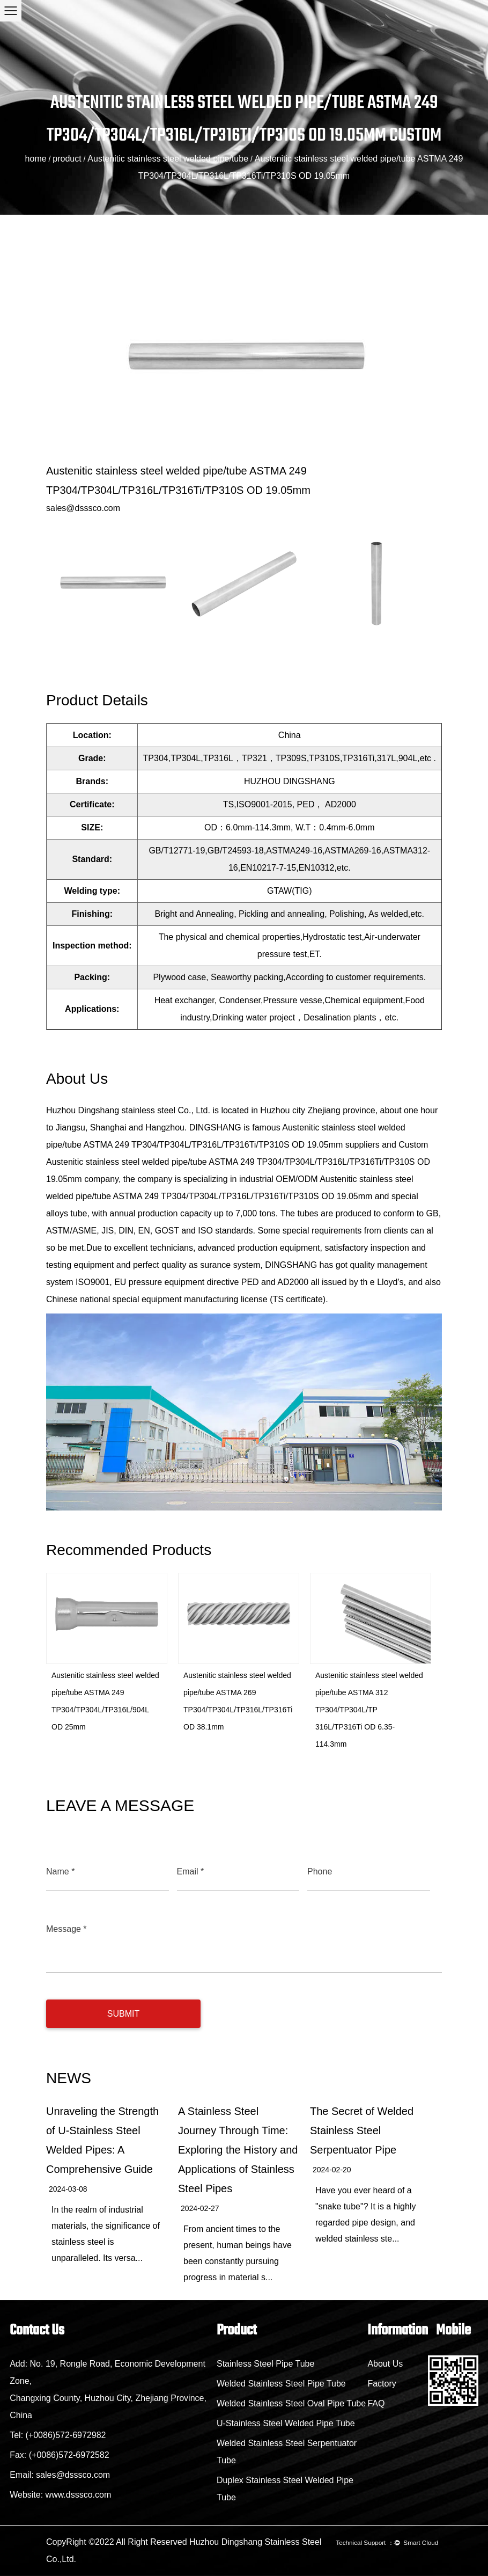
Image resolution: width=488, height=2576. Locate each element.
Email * (190, 1871)
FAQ (376, 2403)
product (67, 158)
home (36, 158)
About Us (385, 2363)
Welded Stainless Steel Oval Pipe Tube (291, 2403)
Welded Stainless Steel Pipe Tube (281, 2383)
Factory (381, 2383)
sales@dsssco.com (83, 508)
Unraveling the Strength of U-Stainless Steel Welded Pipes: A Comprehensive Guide (102, 2140)
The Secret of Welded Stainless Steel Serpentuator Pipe (361, 2130)
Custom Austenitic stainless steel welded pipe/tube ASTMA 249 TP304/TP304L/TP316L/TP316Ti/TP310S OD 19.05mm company (238, 1162)
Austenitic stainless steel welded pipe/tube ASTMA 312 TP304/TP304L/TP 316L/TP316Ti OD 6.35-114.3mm (369, 1709)
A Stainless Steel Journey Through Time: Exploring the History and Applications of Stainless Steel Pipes (238, 2149)
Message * (66, 1928)
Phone (319, 1871)
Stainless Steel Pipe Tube (265, 2363)
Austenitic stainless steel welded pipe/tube (167, 158)
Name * (60, 1871)
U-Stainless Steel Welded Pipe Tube (286, 2423)
